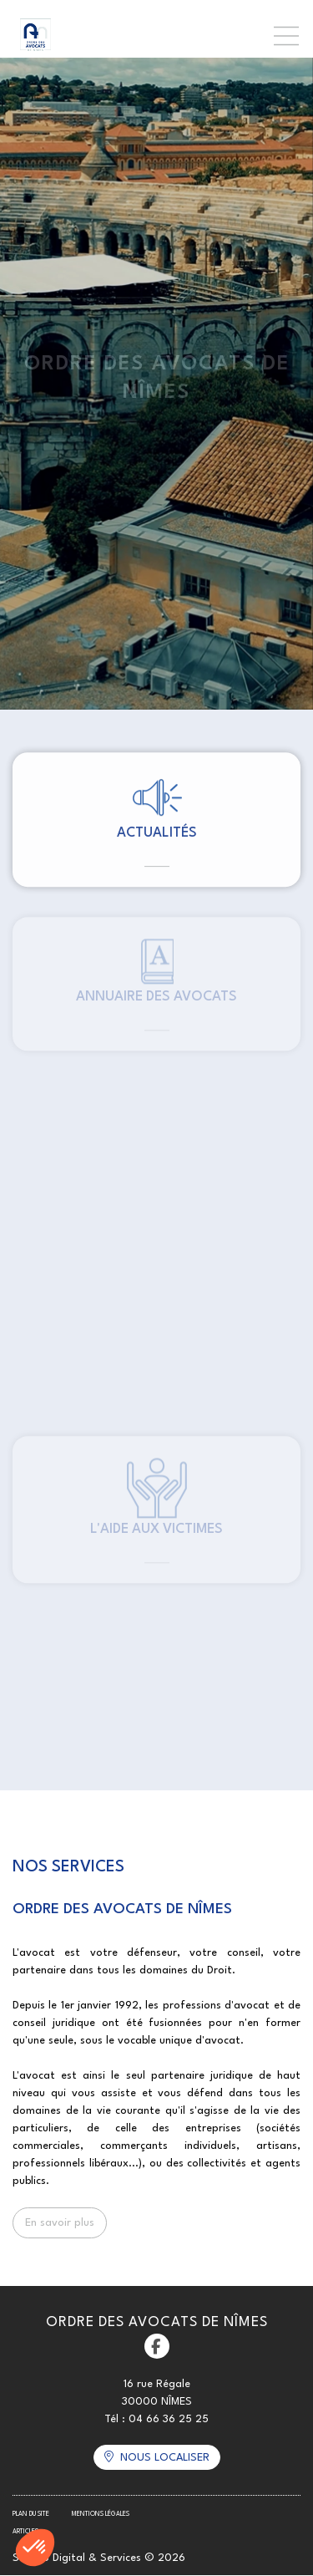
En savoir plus (59, 2222)
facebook (156, 2346)
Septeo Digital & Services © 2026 (99, 2558)
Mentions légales (100, 2514)
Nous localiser (165, 2457)
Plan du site (31, 2514)
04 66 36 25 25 (169, 2419)
